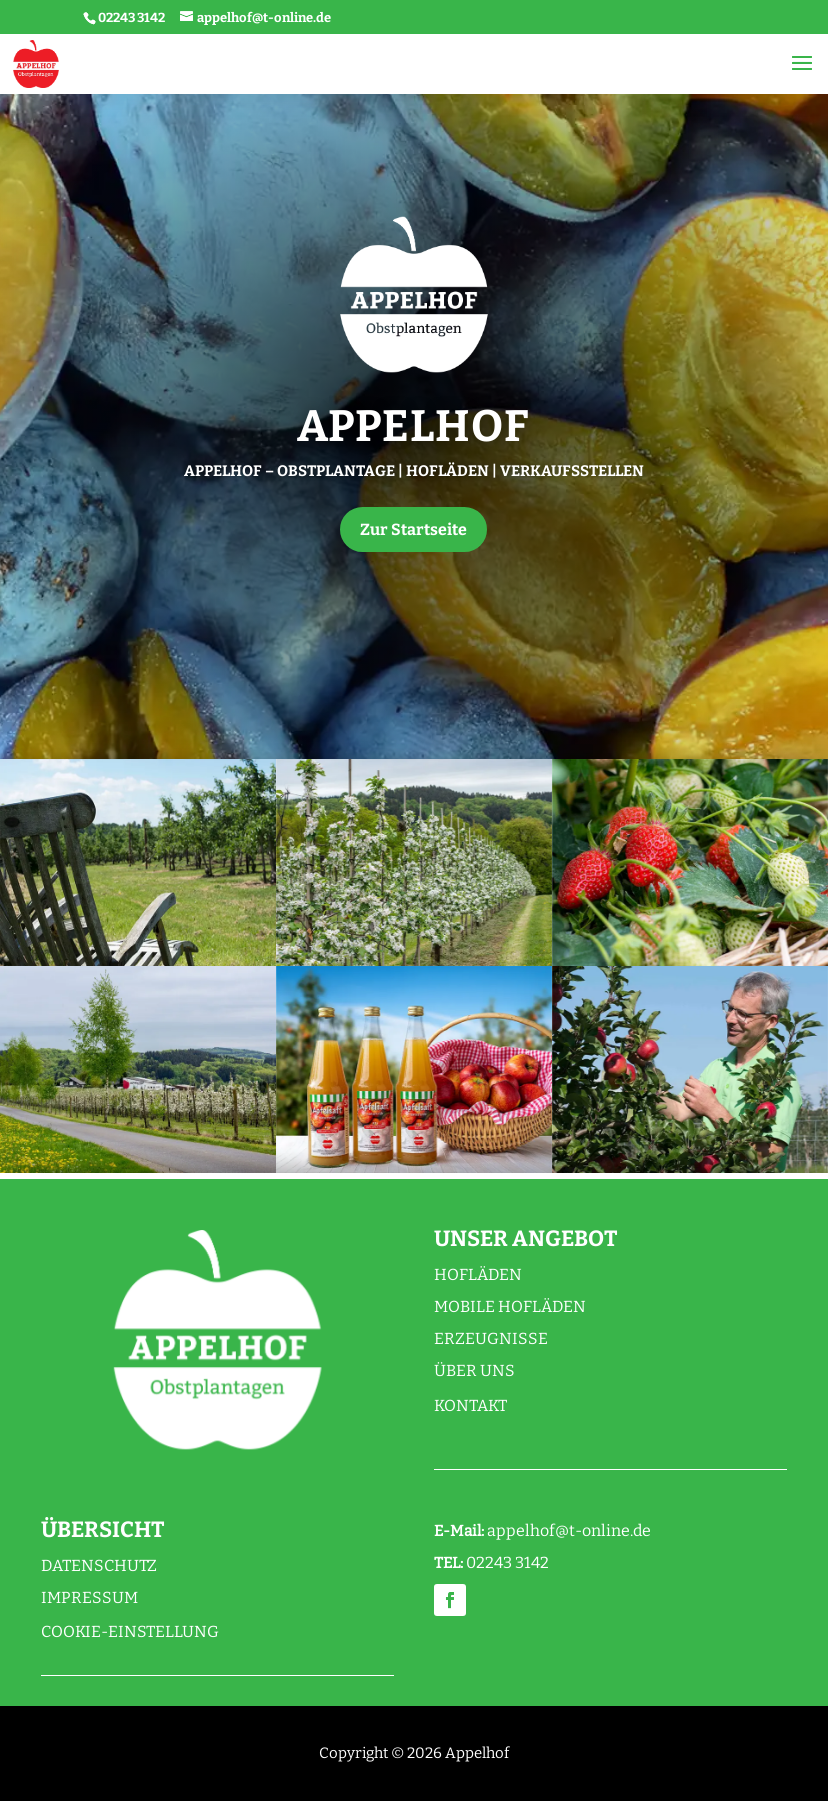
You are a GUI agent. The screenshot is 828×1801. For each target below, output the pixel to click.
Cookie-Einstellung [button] (130, 1631)
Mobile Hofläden (510, 1306)
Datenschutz (99, 1565)
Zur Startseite (413, 529)
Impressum (89, 1597)
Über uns (474, 1370)
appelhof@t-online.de (569, 1530)
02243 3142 (131, 17)
